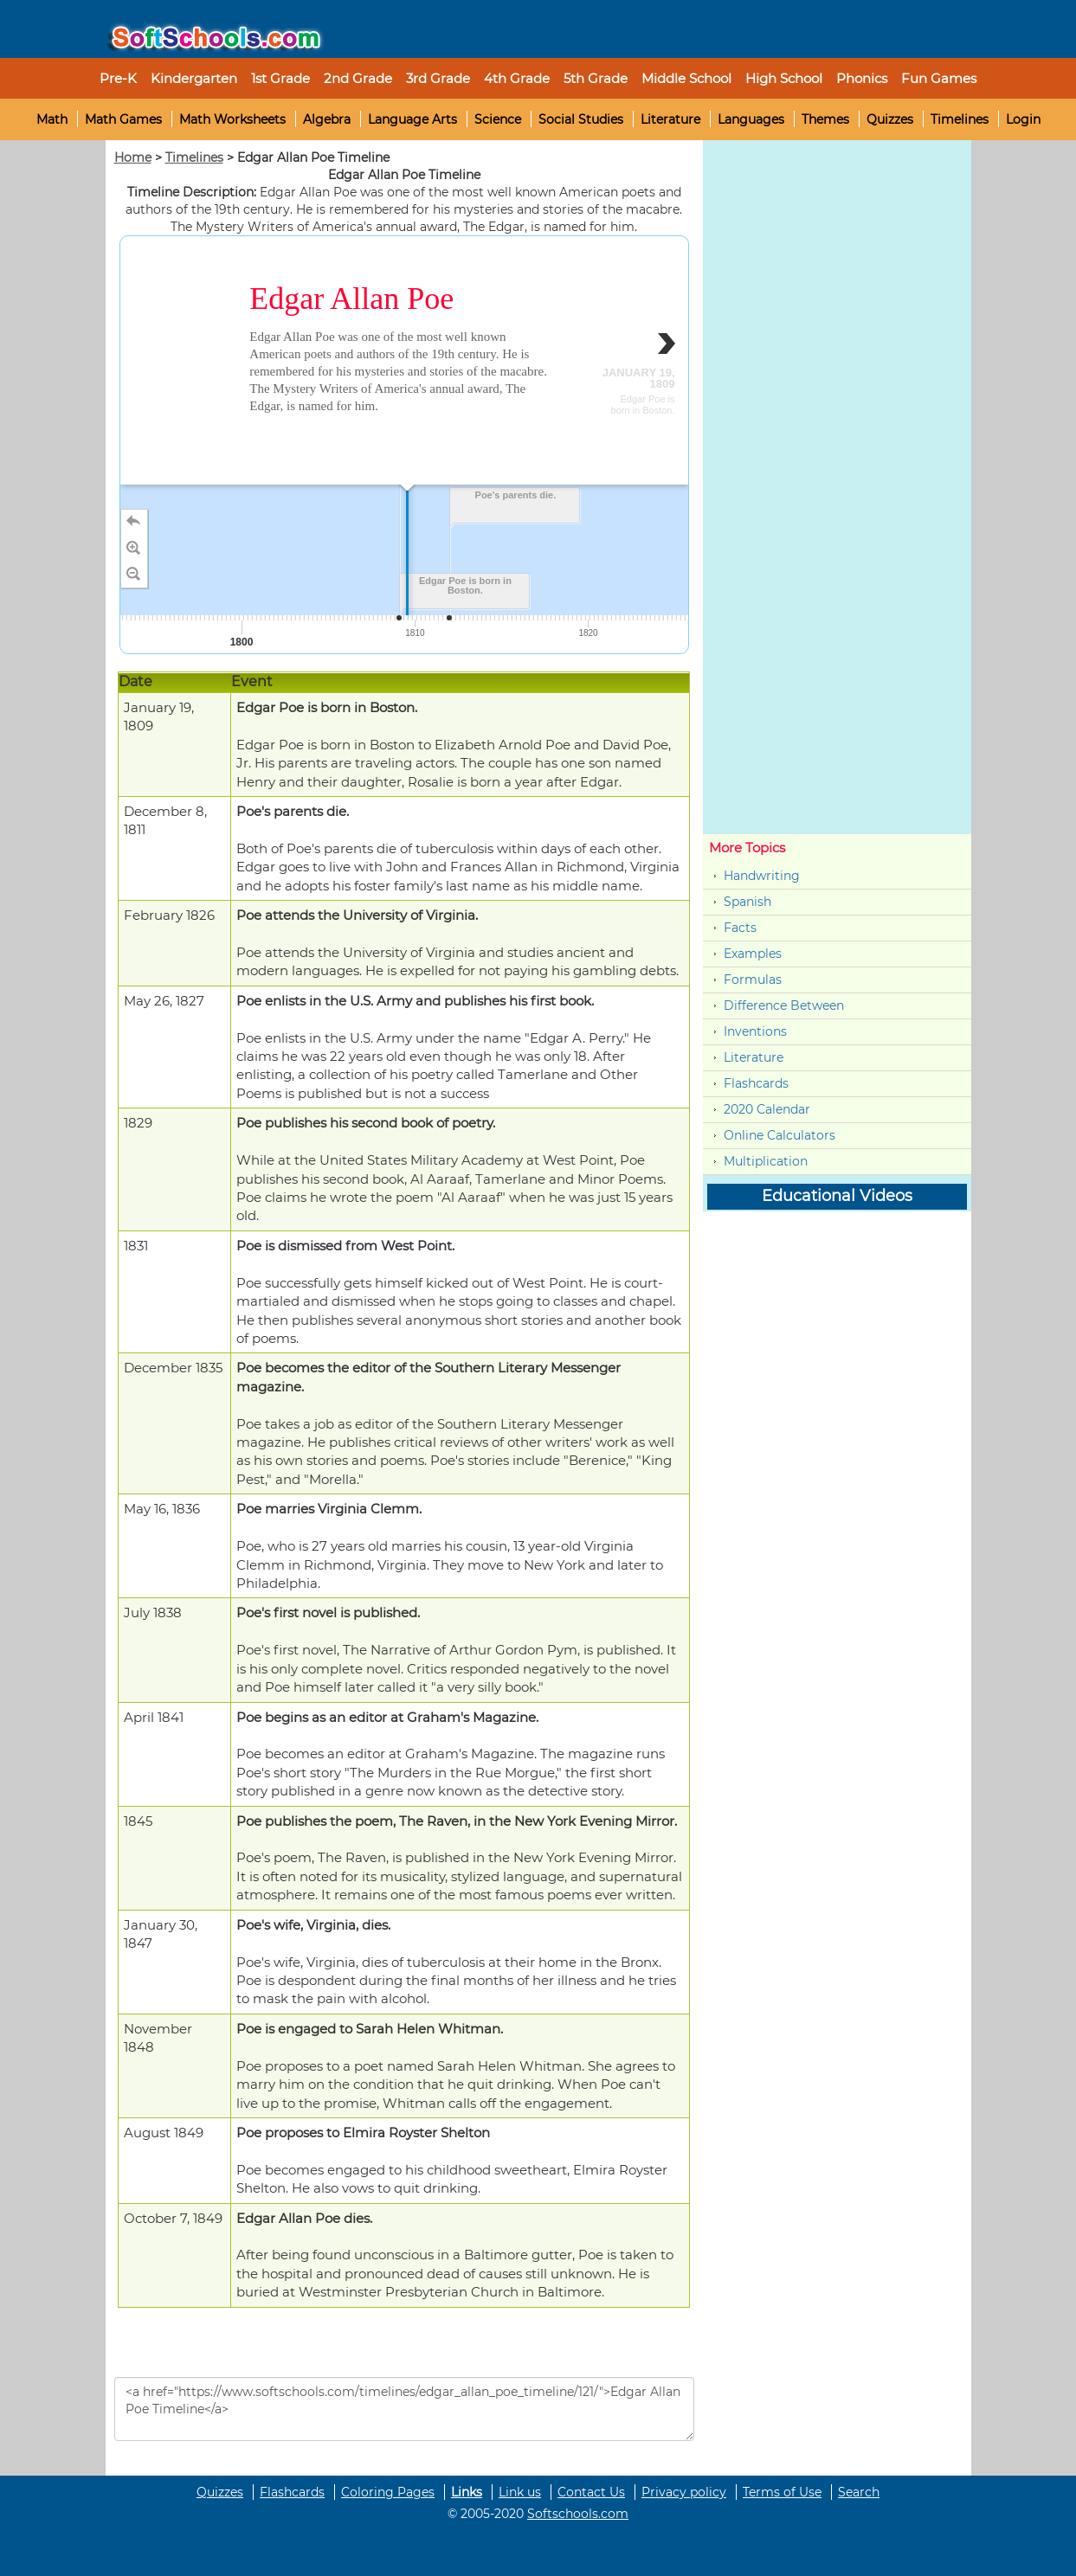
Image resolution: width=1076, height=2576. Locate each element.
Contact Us (591, 2492)
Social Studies (580, 119)
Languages (751, 119)
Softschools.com (577, 2513)
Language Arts (412, 119)
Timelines (960, 119)
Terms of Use (782, 2492)
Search (858, 2492)
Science (497, 119)
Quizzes (890, 119)
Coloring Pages (388, 2492)
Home (132, 157)
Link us (520, 2492)
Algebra (327, 119)
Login (1023, 119)
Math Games (123, 119)
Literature (670, 119)
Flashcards (756, 1083)
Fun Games (938, 78)
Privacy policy (683, 2492)
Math (52, 119)
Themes (825, 119)
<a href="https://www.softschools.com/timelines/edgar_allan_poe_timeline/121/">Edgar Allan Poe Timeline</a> (404, 2409)
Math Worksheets (232, 119)
